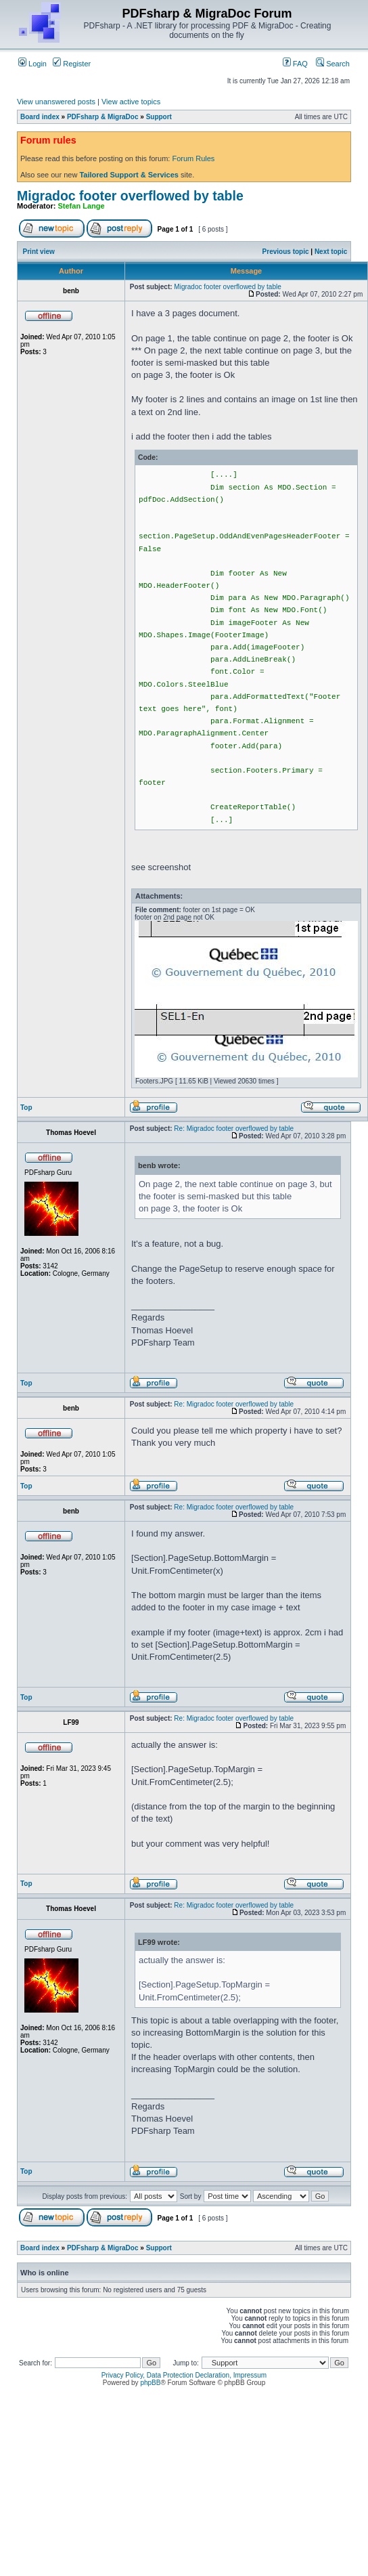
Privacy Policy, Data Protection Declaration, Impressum (184, 2375)
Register (72, 64)
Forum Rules (193, 158)
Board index (40, 117)
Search (333, 64)
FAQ (295, 64)
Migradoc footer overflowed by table (130, 195)
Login (32, 64)
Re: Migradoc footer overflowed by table (234, 1128)
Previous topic (285, 251)
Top (26, 1107)
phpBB (150, 2382)
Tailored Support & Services (129, 175)
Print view (39, 251)
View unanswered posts (56, 102)
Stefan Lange (81, 206)
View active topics (130, 102)
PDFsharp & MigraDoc (103, 117)
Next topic (331, 251)
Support (159, 117)
